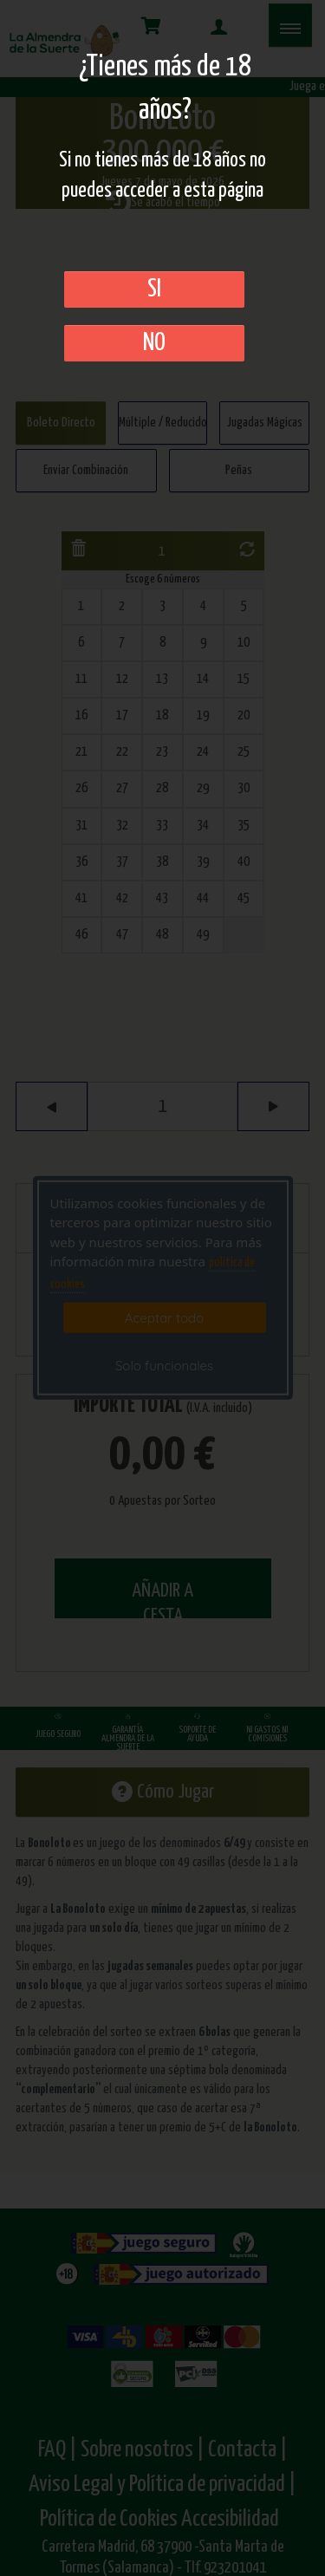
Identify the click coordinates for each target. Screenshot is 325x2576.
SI (154, 289)
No (154, 343)
